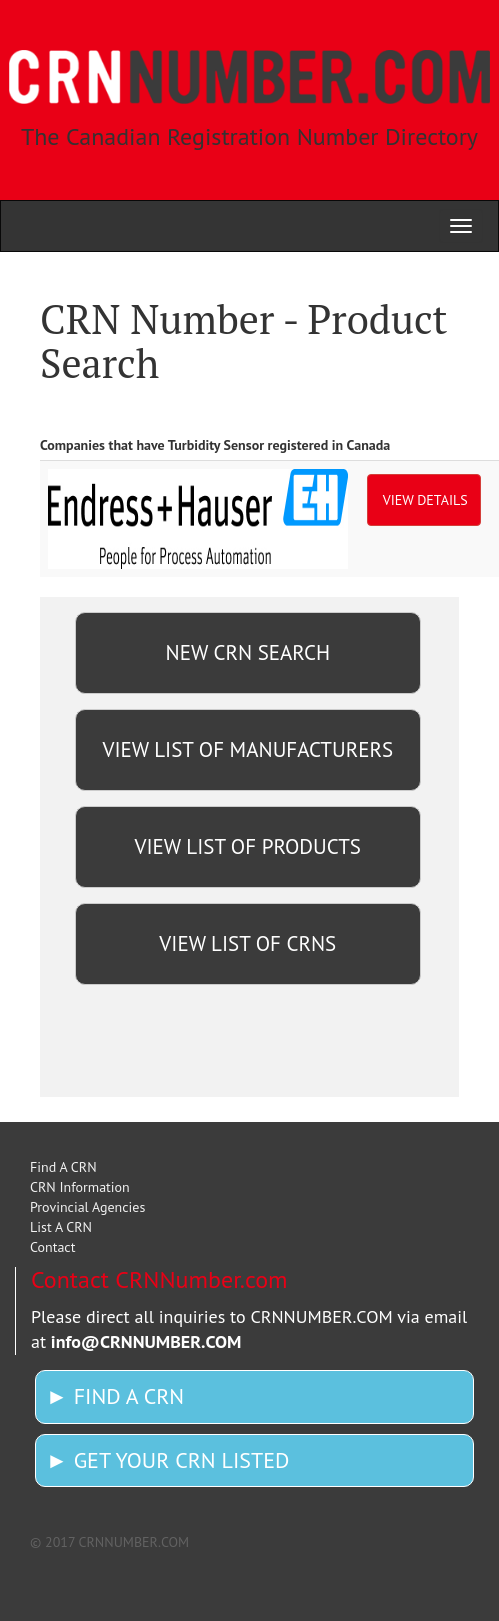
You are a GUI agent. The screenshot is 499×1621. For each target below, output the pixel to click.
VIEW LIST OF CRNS (247, 943)
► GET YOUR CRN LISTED (167, 1460)
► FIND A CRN (115, 1396)
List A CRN (61, 1227)
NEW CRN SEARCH (248, 652)
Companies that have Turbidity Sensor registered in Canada (215, 445)
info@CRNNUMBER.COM (146, 1341)
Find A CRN (63, 1167)
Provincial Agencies (87, 1207)
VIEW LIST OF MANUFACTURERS (247, 749)
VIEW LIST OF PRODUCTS (248, 846)
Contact (52, 1247)
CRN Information (80, 1187)
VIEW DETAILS (425, 500)
